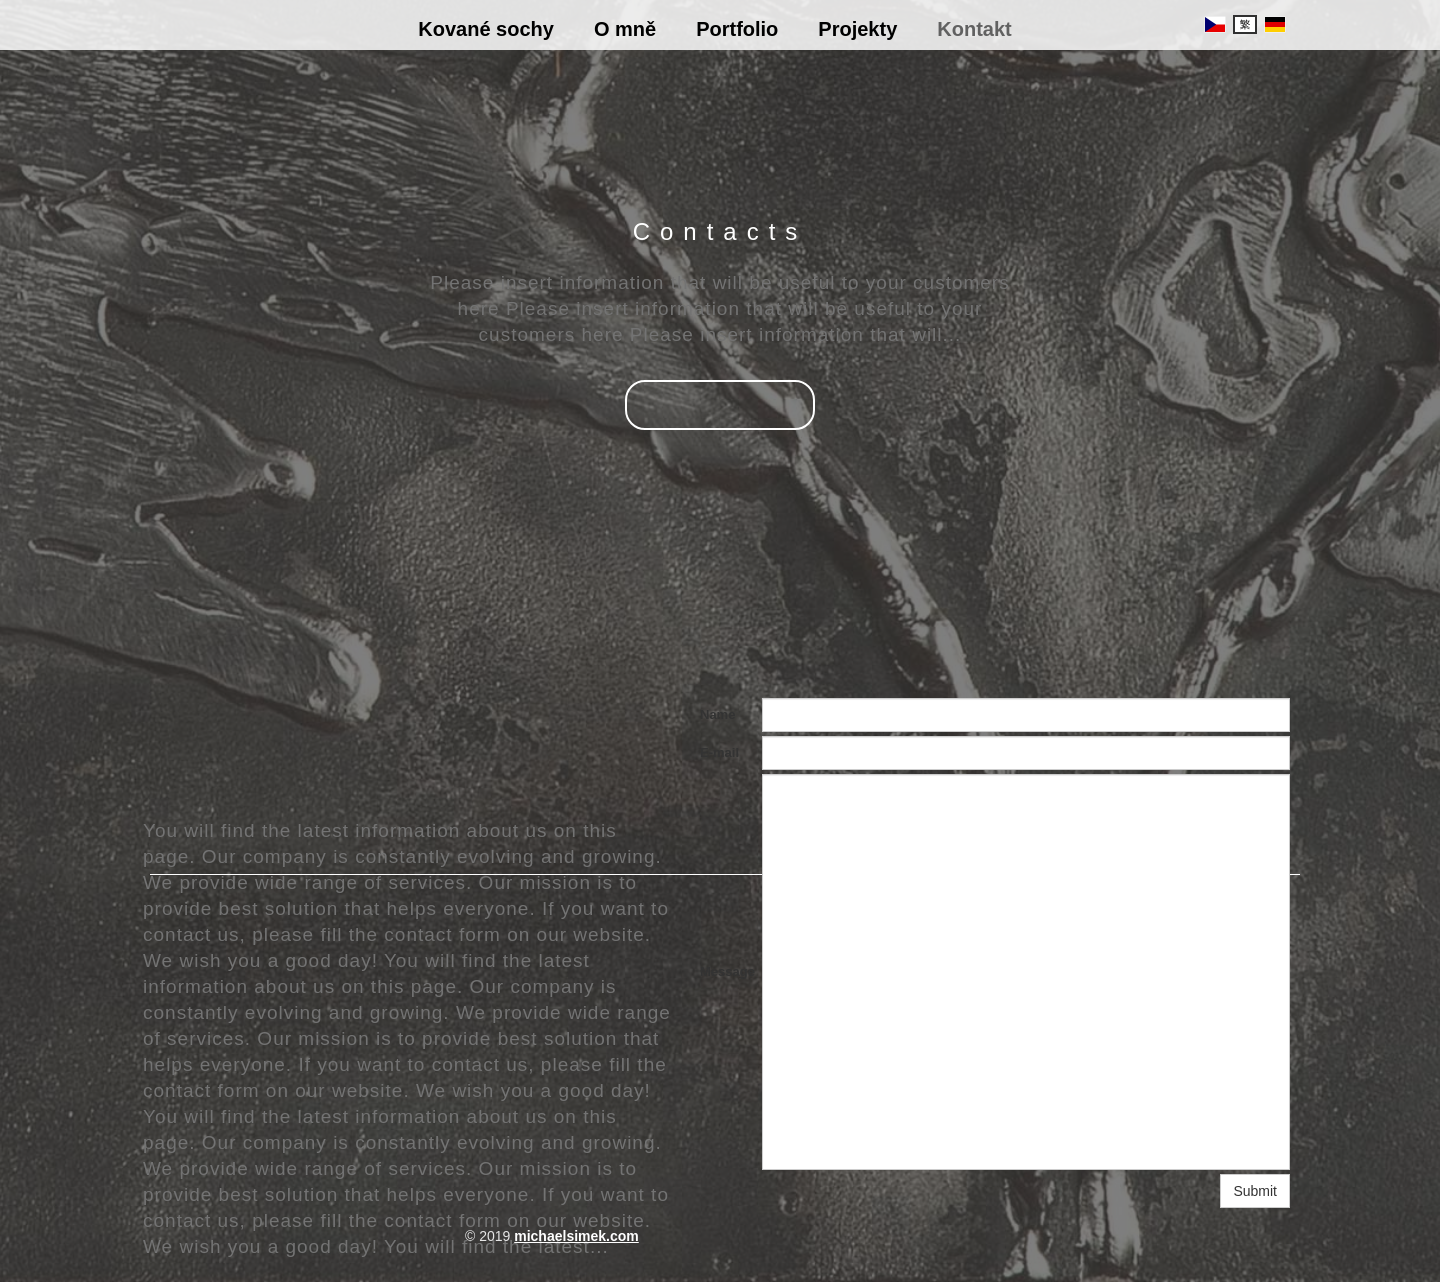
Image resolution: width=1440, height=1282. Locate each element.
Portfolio (737, 29)
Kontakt (974, 29)
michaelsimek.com (576, 1236)
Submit (1255, 1191)
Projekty (857, 29)
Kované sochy (486, 29)
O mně (625, 29)
